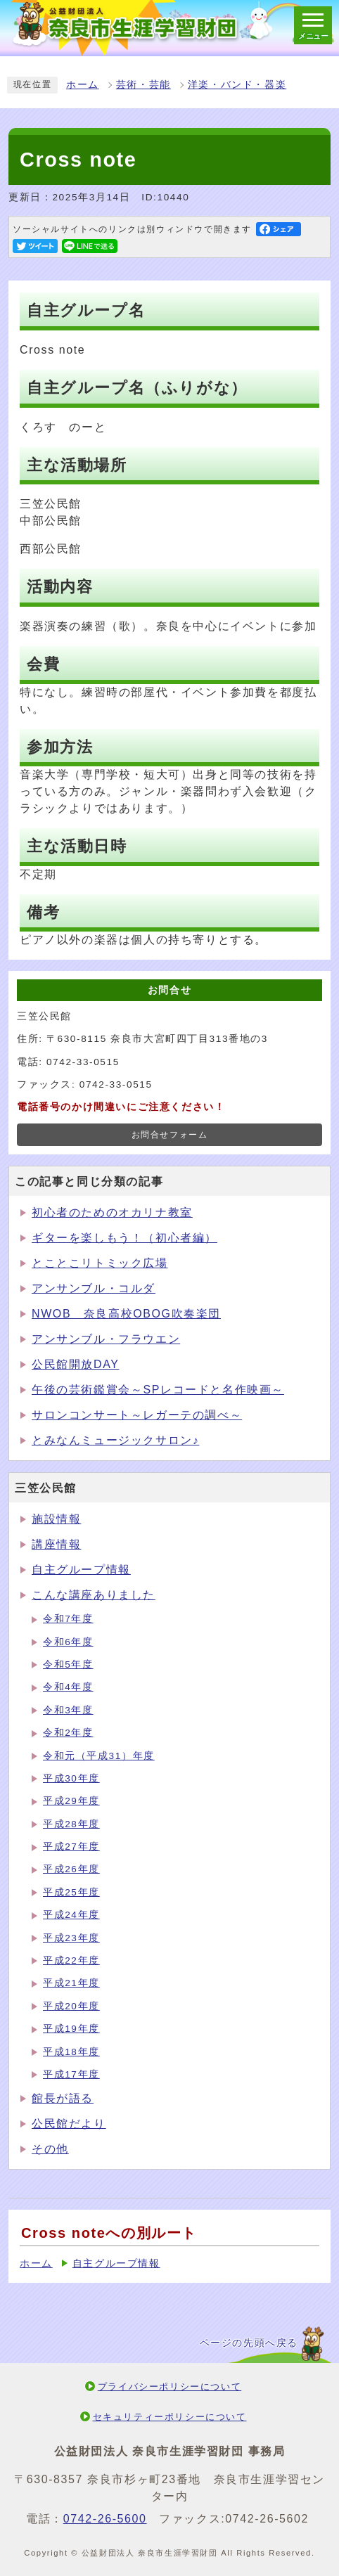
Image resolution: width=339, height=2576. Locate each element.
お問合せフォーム (170, 1135)
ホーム (82, 84)
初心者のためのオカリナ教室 (112, 1212)
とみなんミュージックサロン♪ (115, 1440)
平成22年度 (71, 1960)
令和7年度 (68, 1619)
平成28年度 (71, 1824)
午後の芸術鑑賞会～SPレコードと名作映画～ (158, 1390)
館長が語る (63, 2098)
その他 (50, 2149)
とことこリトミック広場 (100, 1263)
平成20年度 (71, 2006)
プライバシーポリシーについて (169, 2386)
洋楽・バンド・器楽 (237, 84)
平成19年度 (71, 2028)
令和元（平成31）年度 (99, 1756)
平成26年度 (71, 1869)
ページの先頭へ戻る (249, 2343)
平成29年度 (71, 1801)
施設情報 (56, 1519)
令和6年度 (68, 1642)
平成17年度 (71, 2074)
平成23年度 (71, 1938)
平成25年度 (71, 1892)
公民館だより (69, 2124)
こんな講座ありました (93, 1595)
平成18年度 (71, 2052)
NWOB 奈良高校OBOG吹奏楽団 (126, 1314)
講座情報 (56, 1544)
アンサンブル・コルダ (93, 1288)
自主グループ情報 (81, 1570)
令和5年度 (68, 1664)
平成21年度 (71, 1983)
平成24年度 (71, 1915)
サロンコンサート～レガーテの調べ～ (137, 1415)
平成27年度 (71, 1846)
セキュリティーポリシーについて (170, 2416)
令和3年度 (68, 1710)
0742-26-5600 (105, 2519)
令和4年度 (68, 1687)
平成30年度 (71, 1778)
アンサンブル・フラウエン (106, 1339)
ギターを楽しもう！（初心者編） (124, 1238)
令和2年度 (68, 1732)
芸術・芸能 (143, 84)
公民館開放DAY (76, 1364)
